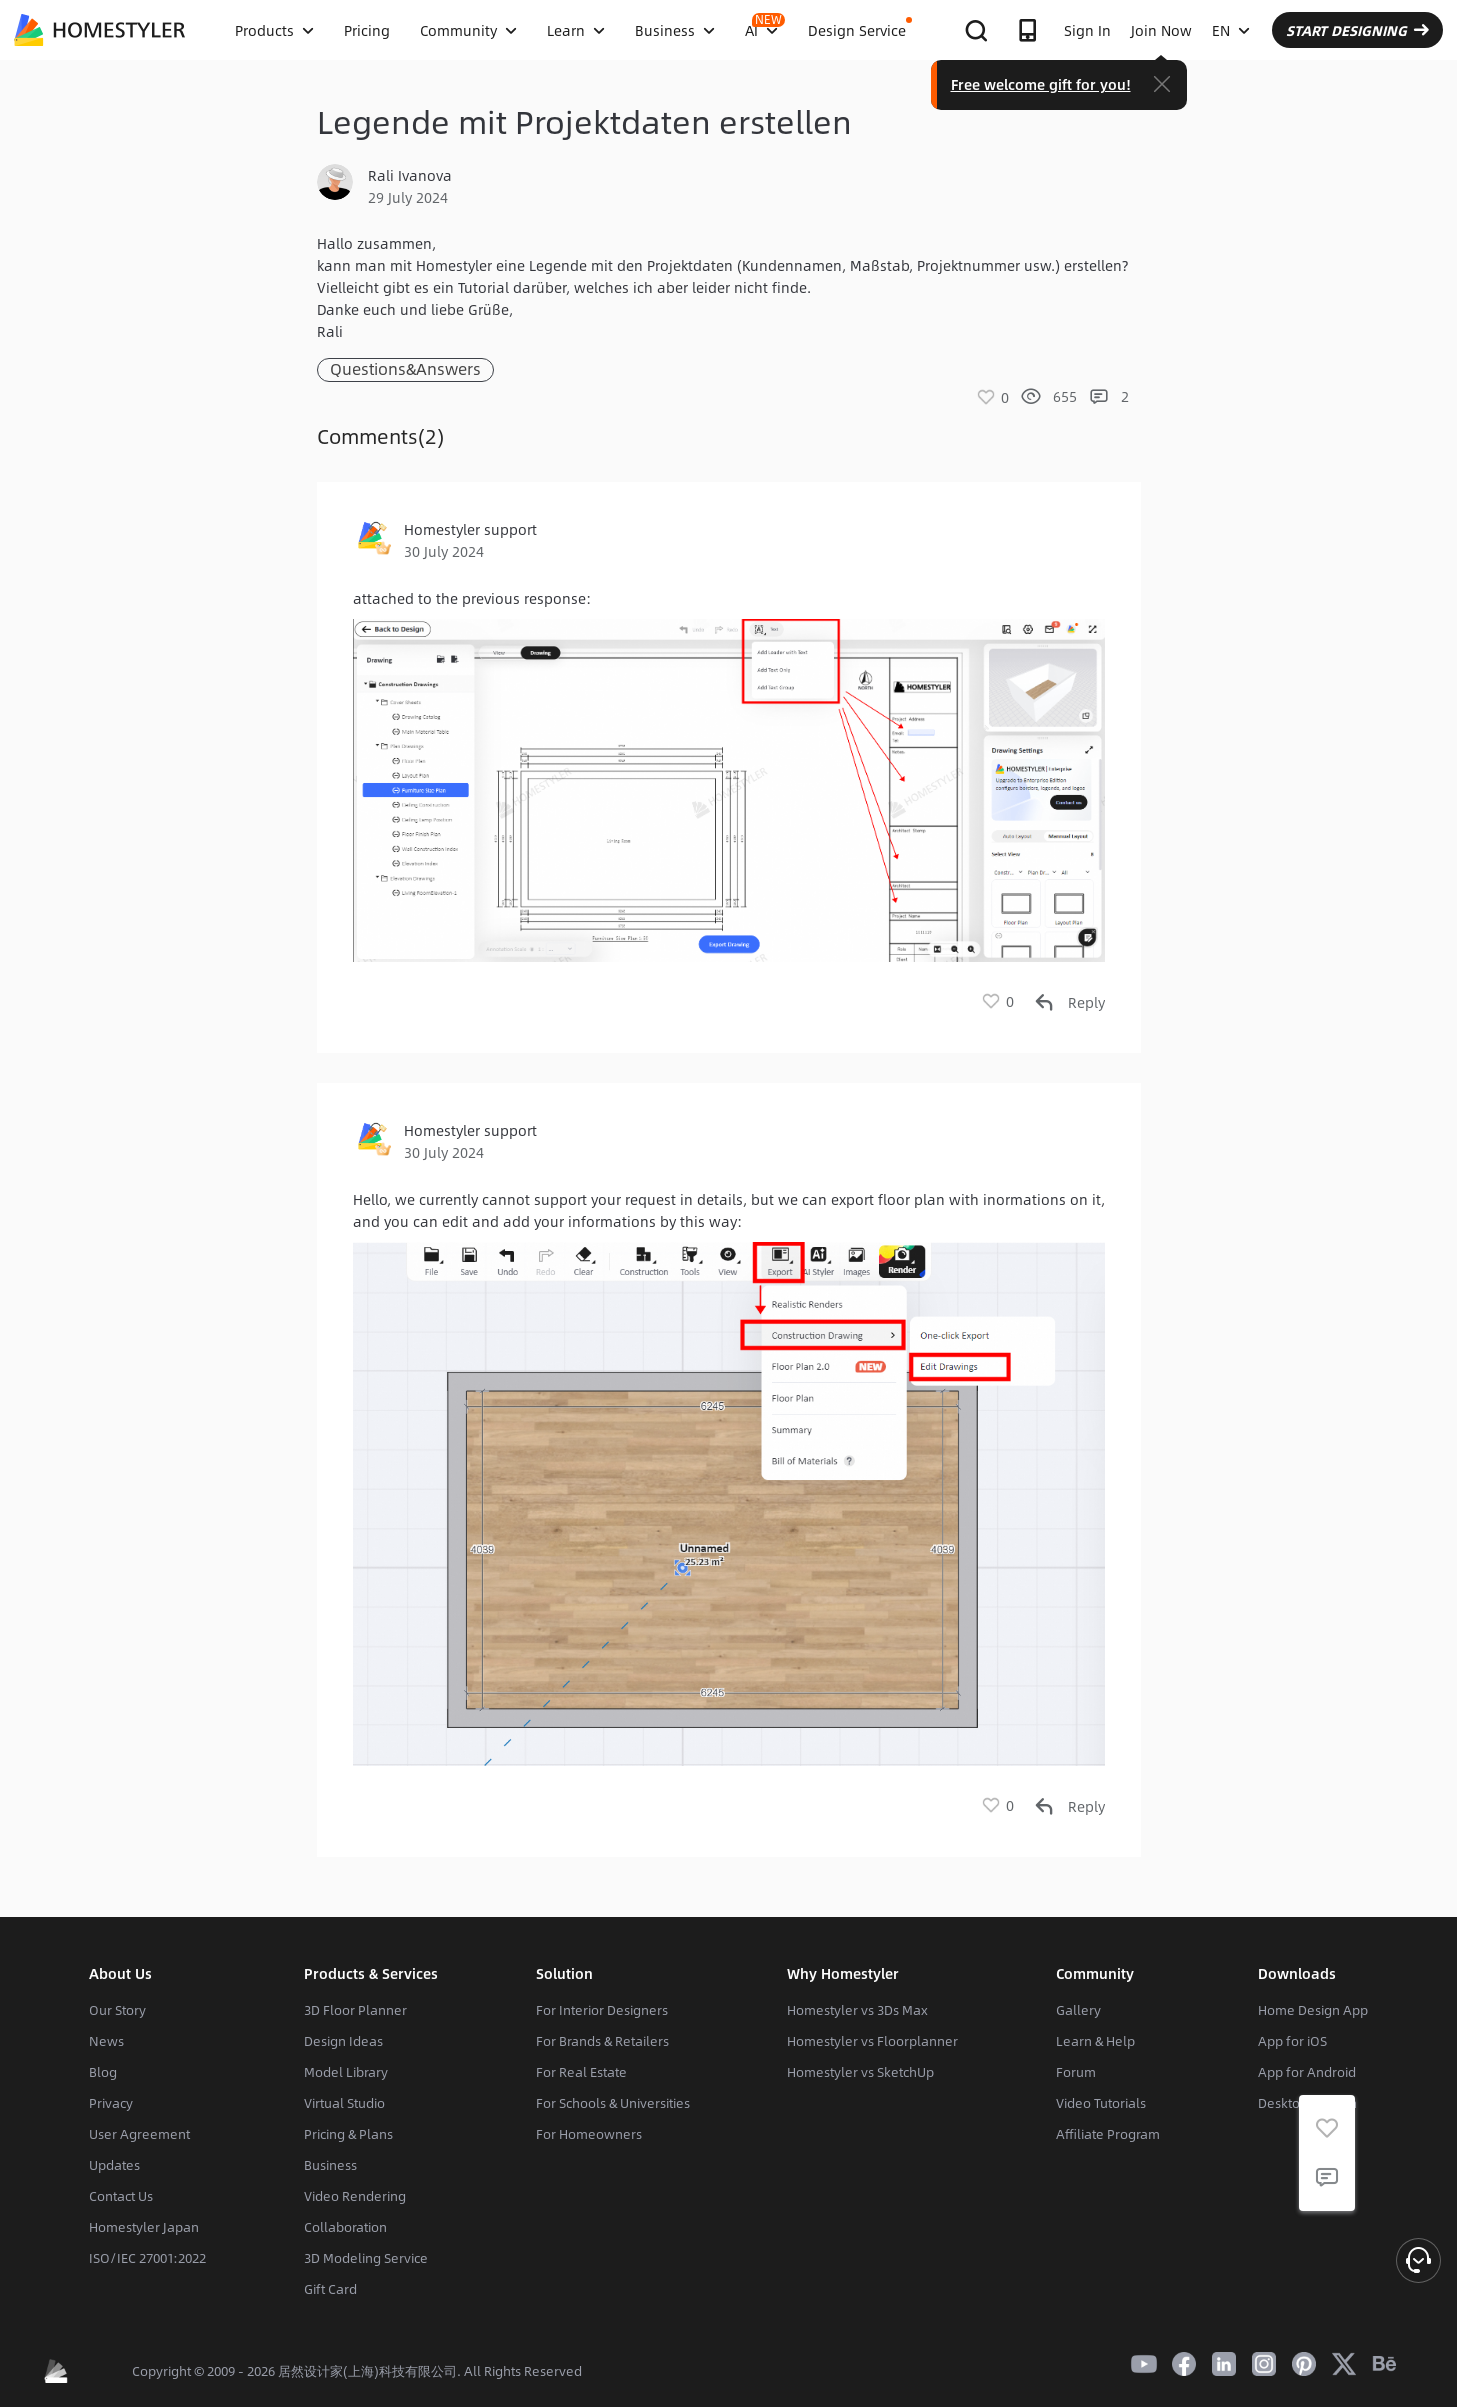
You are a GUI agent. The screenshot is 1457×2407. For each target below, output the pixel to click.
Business (330, 2165)
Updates (114, 2165)
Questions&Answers (405, 369)
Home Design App (1313, 2010)
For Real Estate (581, 2072)
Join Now (1161, 30)
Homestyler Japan (144, 2227)
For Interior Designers (602, 2010)
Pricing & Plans (348, 2134)
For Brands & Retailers (602, 2041)
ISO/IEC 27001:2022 (147, 2258)
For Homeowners (589, 2134)
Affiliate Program (1108, 2134)
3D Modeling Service (366, 2258)
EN (1231, 30)
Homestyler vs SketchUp (860, 2072)
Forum (1076, 2072)
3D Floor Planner (355, 2010)
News (106, 2041)
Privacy (111, 2103)
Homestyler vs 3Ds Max (857, 2010)
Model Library (346, 2072)
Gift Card (330, 2289)
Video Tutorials (1101, 2103)
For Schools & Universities (613, 2103)
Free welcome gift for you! (1041, 84)
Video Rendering (355, 2196)
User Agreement (139, 2134)
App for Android (1307, 2072)
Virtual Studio (344, 2103)
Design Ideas (343, 2041)
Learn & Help (1095, 2041)
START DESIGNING (1357, 30)
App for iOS (1292, 2041)
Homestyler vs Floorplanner (872, 2041)
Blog (103, 2072)
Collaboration (345, 2227)
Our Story (117, 2010)
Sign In (1087, 30)
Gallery (1078, 2010)
